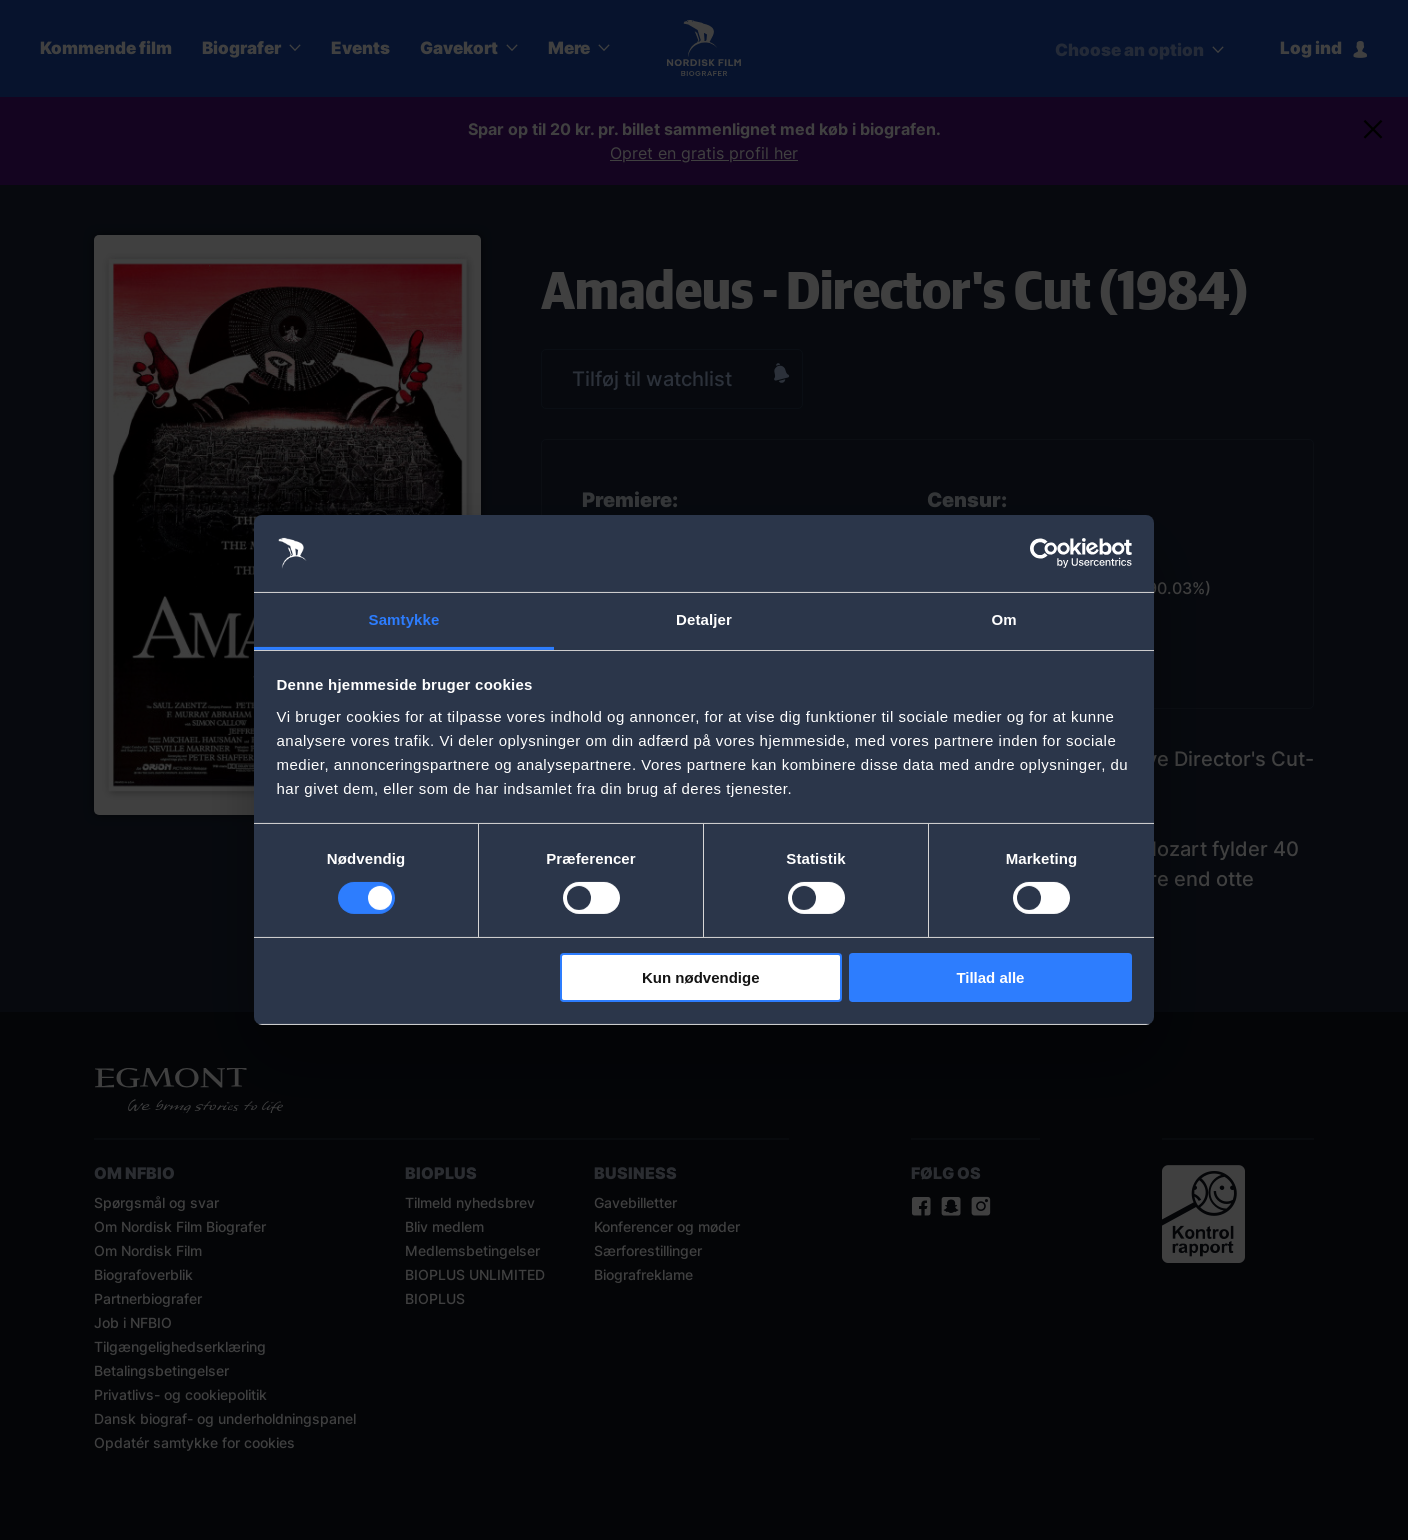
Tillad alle (990, 977)
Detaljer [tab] (704, 619)
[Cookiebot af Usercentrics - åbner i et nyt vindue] (1044, 553)
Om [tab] (1003, 619)
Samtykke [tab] (404, 619)
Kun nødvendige (701, 977)
